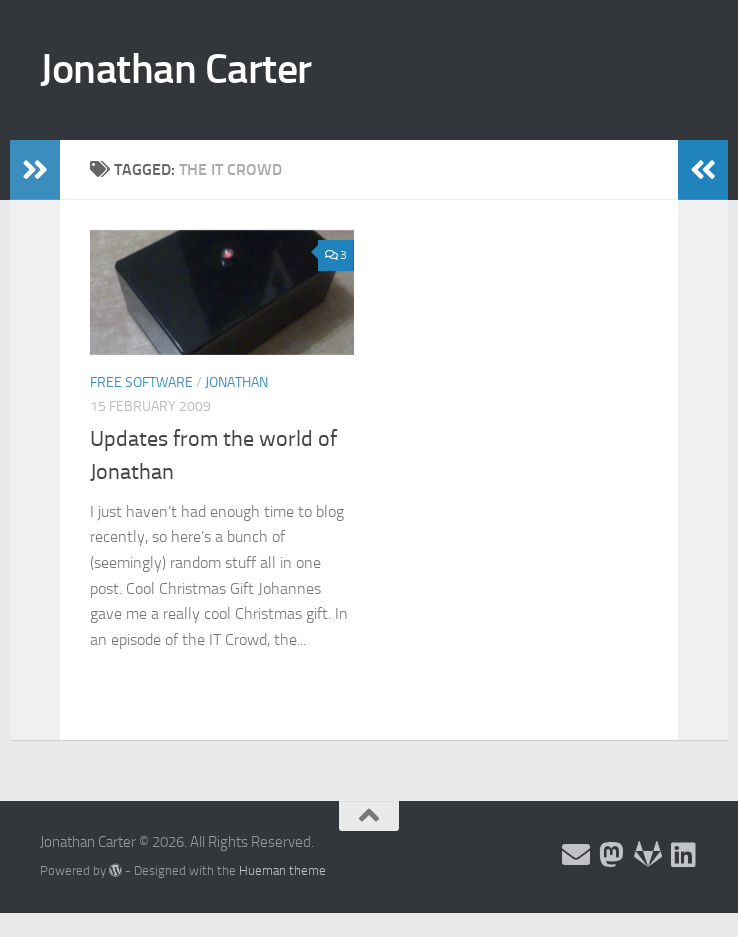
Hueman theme (282, 870)
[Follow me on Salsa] (648, 855)
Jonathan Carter (176, 69)
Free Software (141, 382)
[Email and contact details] (576, 855)
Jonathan (236, 382)
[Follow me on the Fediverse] (612, 855)
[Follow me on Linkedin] (684, 855)
